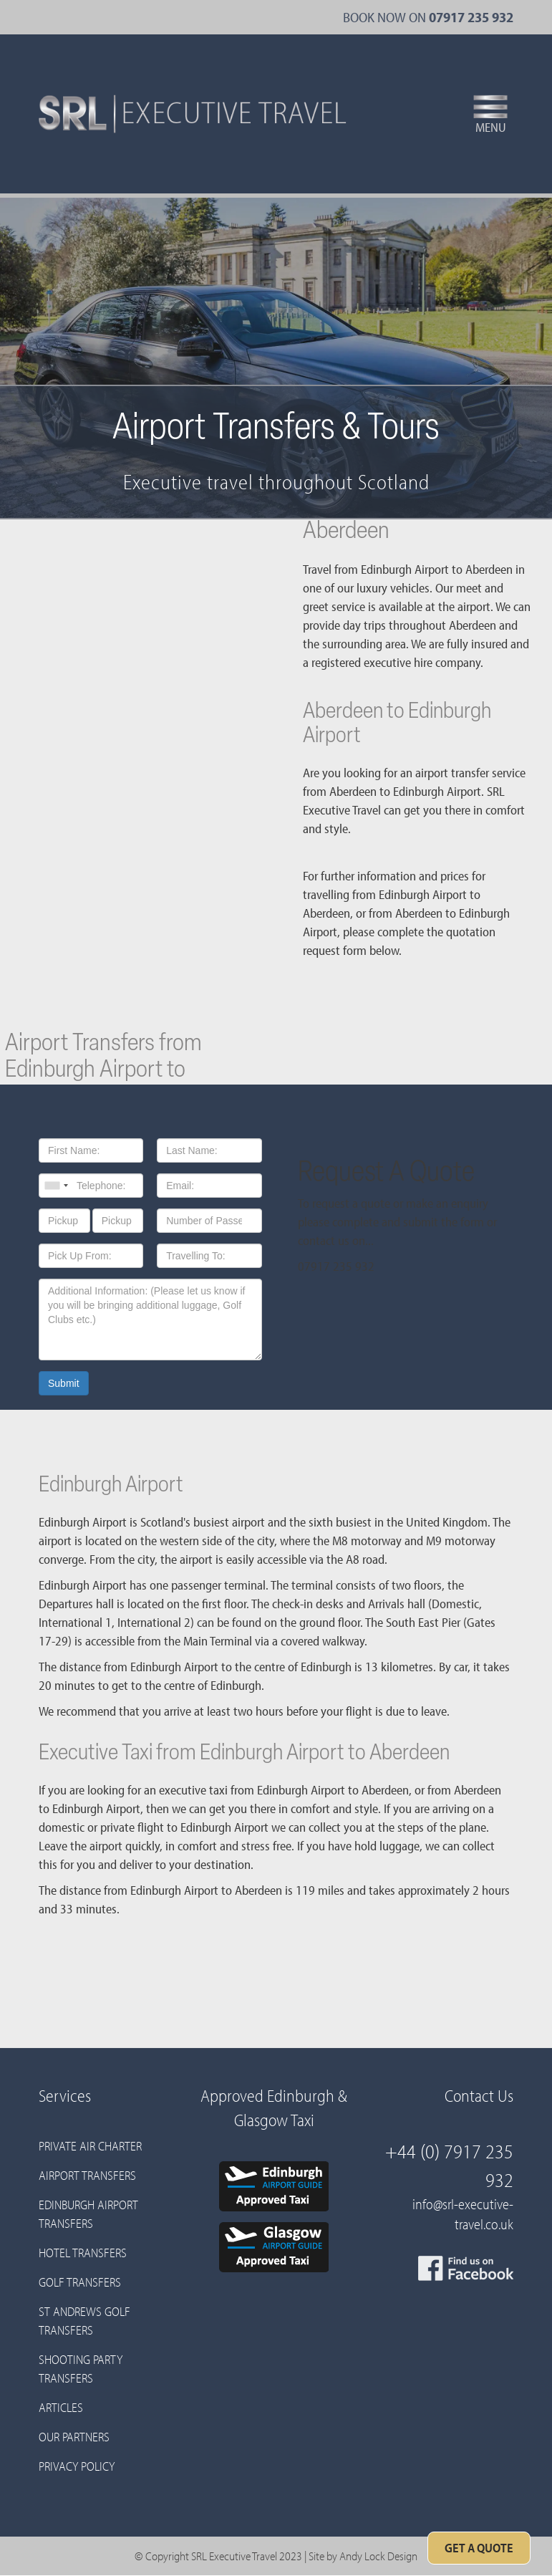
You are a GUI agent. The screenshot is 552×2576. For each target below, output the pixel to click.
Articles (61, 2407)
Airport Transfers (87, 2175)
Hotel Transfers (83, 2252)
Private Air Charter (90, 2146)
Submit (63, 1383)
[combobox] (55, 1185)
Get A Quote (479, 2547)
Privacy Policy (77, 2466)
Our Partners (74, 2436)
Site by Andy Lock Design (363, 2555)
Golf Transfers (80, 2282)
